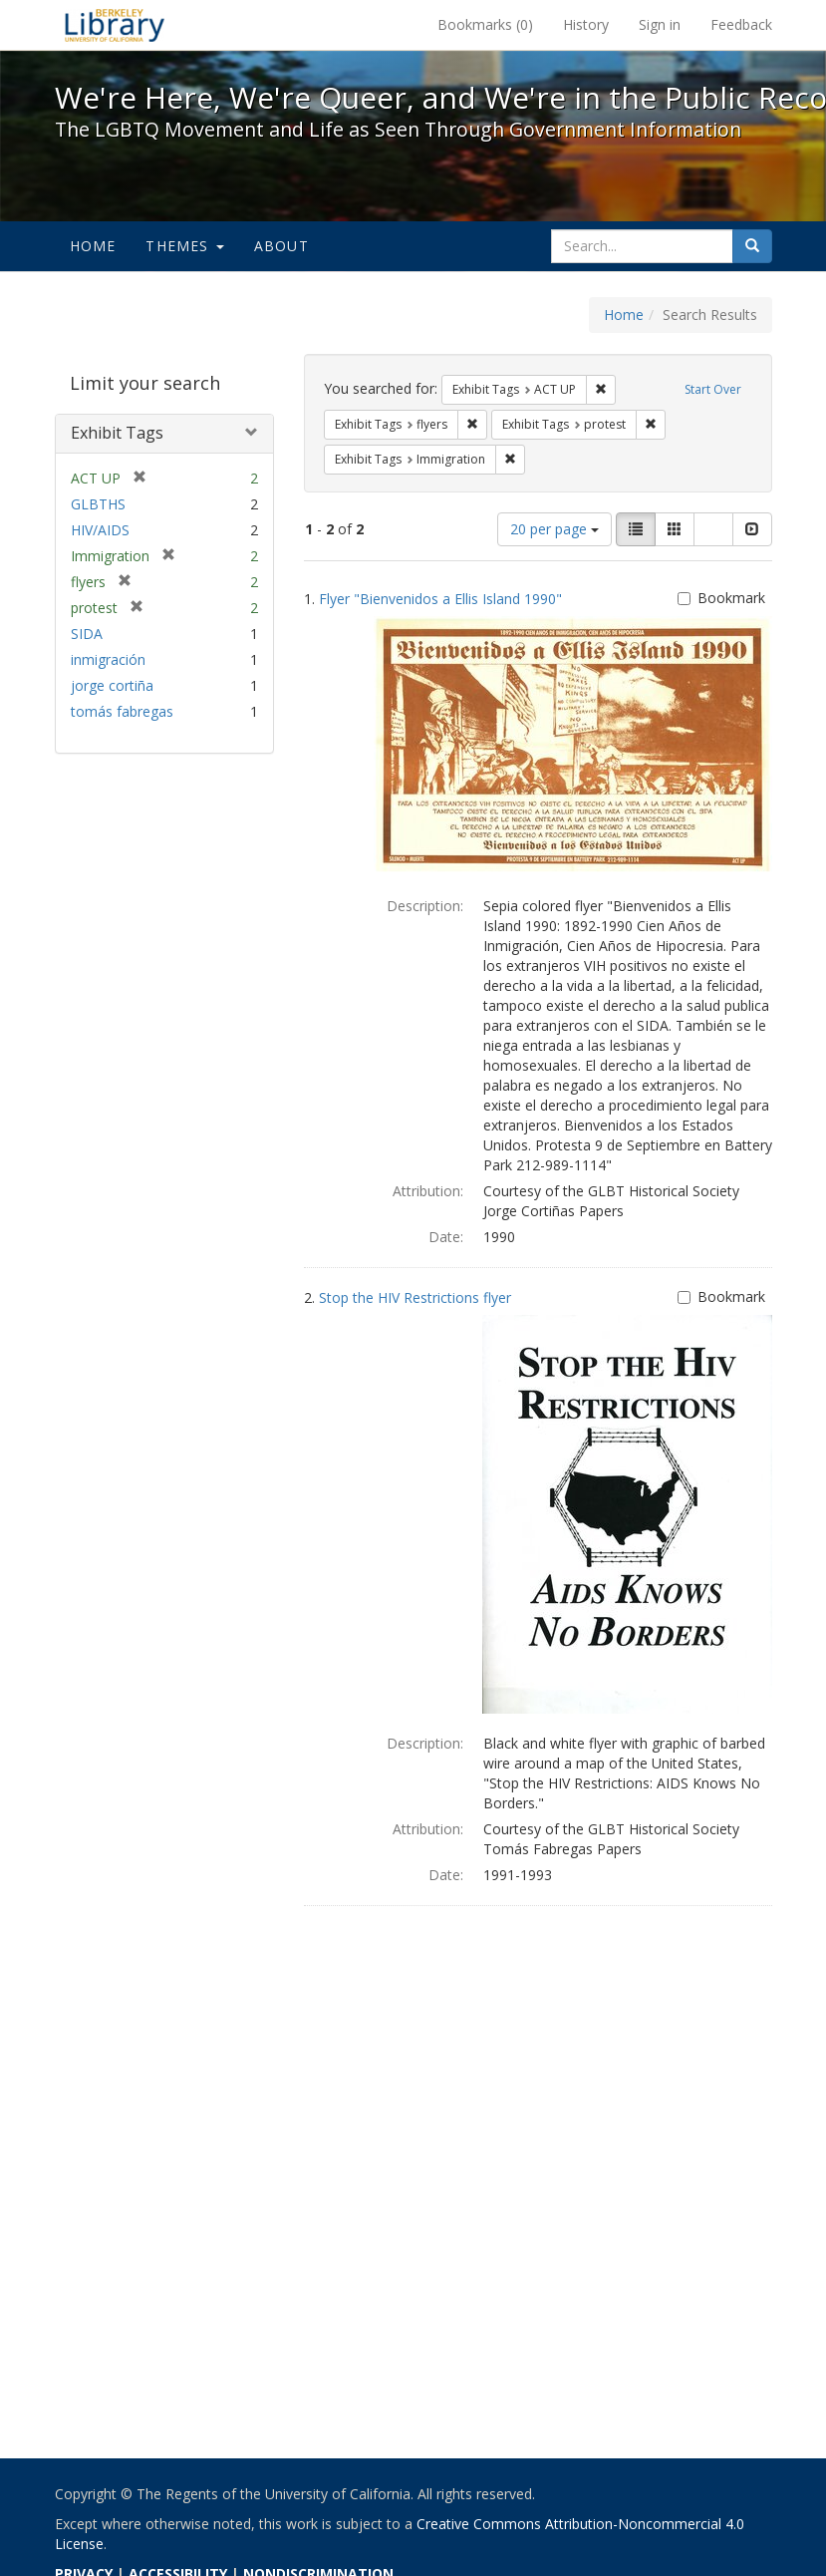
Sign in (660, 24)
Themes (184, 245)
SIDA (87, 633)
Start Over (713, 389)
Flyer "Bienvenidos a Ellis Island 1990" (440, 598)
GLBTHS (98, 503)
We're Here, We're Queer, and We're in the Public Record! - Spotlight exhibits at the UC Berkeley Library (114, 25)
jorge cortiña (112, 685)
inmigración (108, 659)
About (281, 245)
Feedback (741, 24)
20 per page (554, 528)
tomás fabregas (122, 711)
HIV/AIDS (100, 529)
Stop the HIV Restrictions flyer (415, 1297)
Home (93, 245)
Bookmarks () (485, 24)
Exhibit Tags (117, 433)
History (586, 24)
